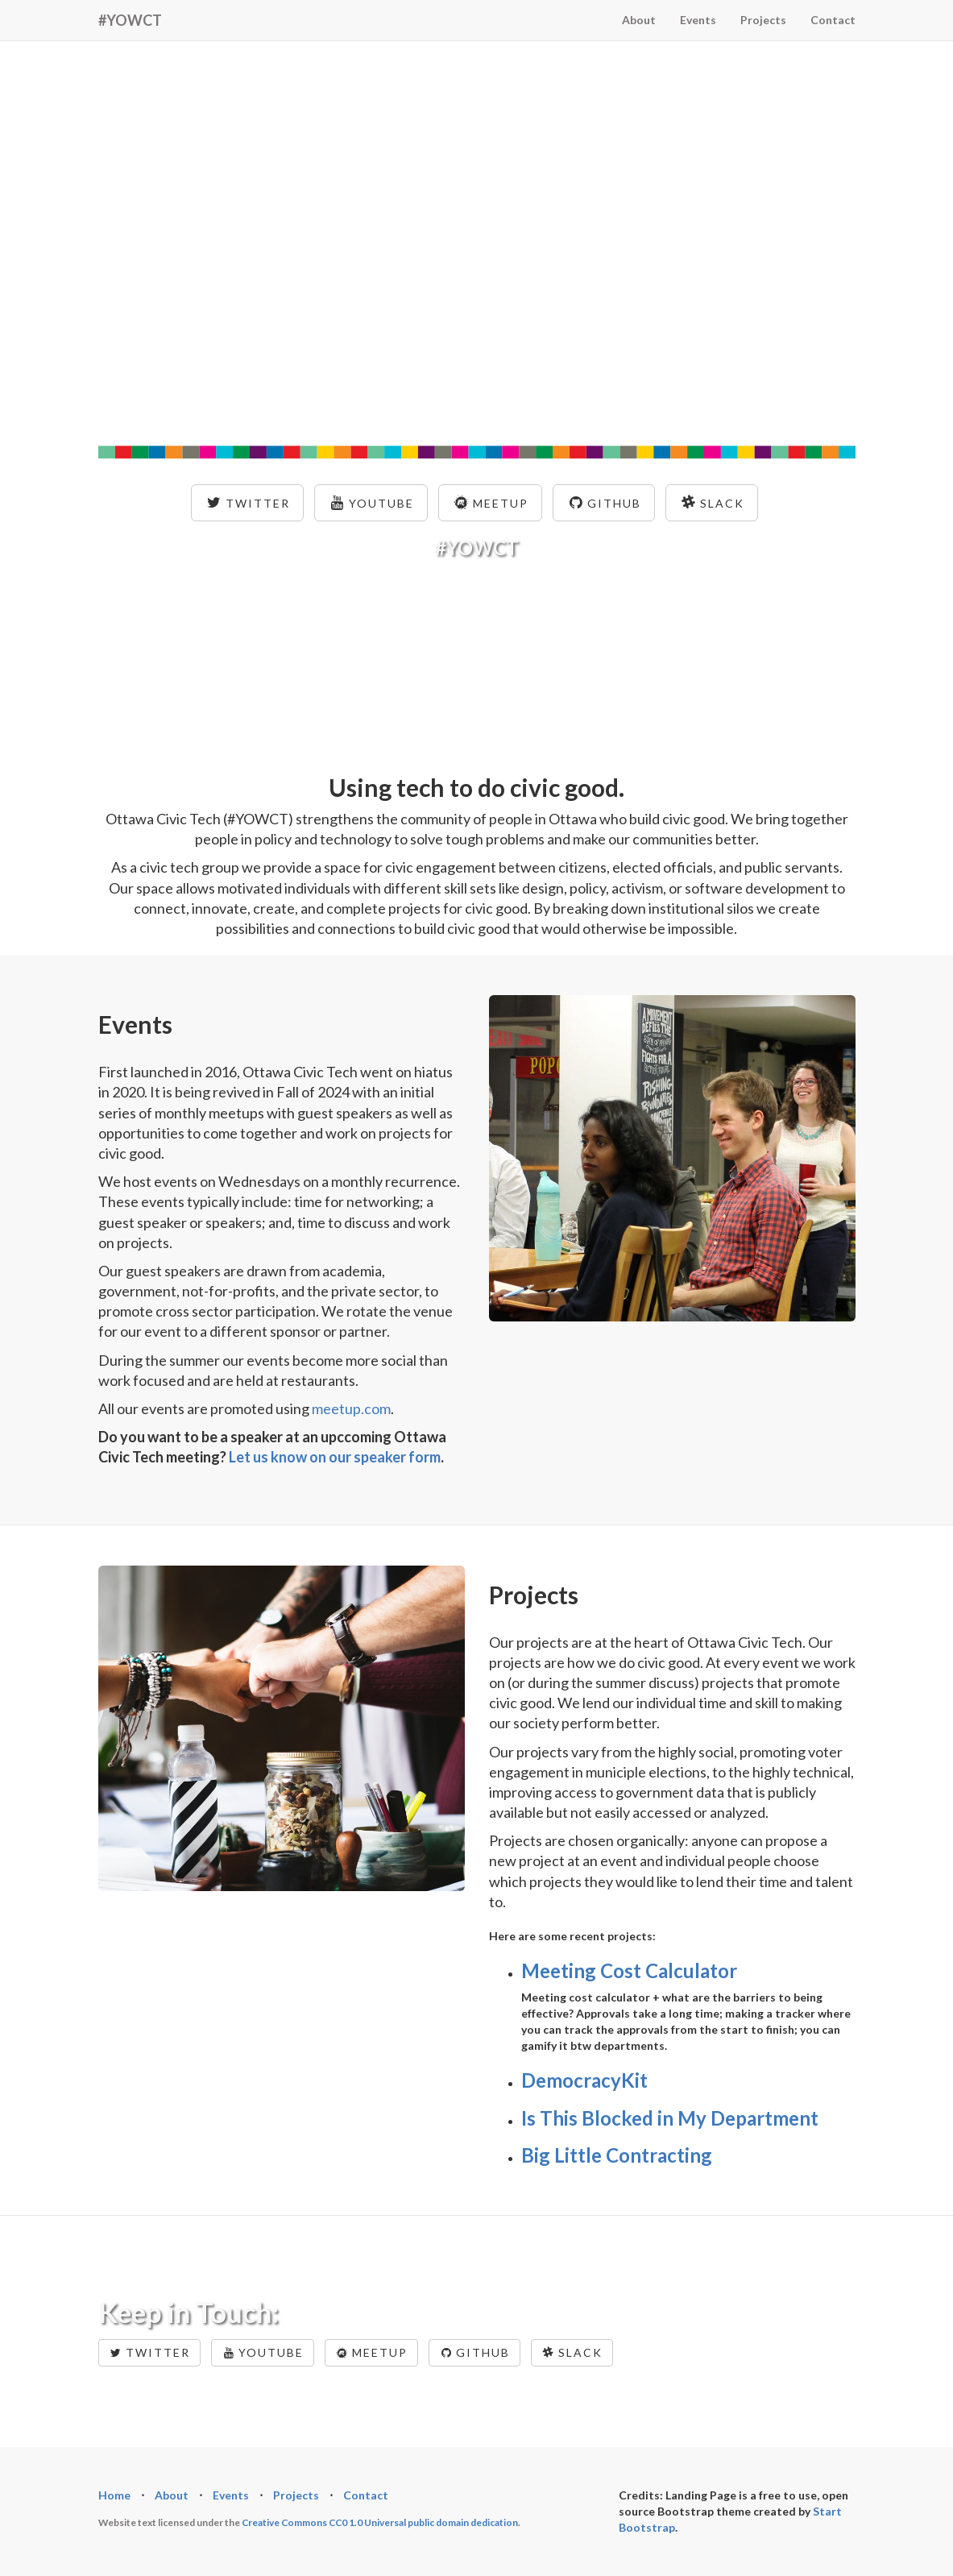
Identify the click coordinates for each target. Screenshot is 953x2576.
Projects (763, 20)
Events (698, 20)
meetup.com (351, 1408)
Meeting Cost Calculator (629, 1970)
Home (114, 2495)
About (639, 20)
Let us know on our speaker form (335, 1457)
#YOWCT (130, 20)
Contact (833, 20)
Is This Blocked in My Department (669, 2118)
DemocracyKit (584, 2080)
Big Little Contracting (616, 2155)
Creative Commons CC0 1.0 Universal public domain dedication (380, 2522)
